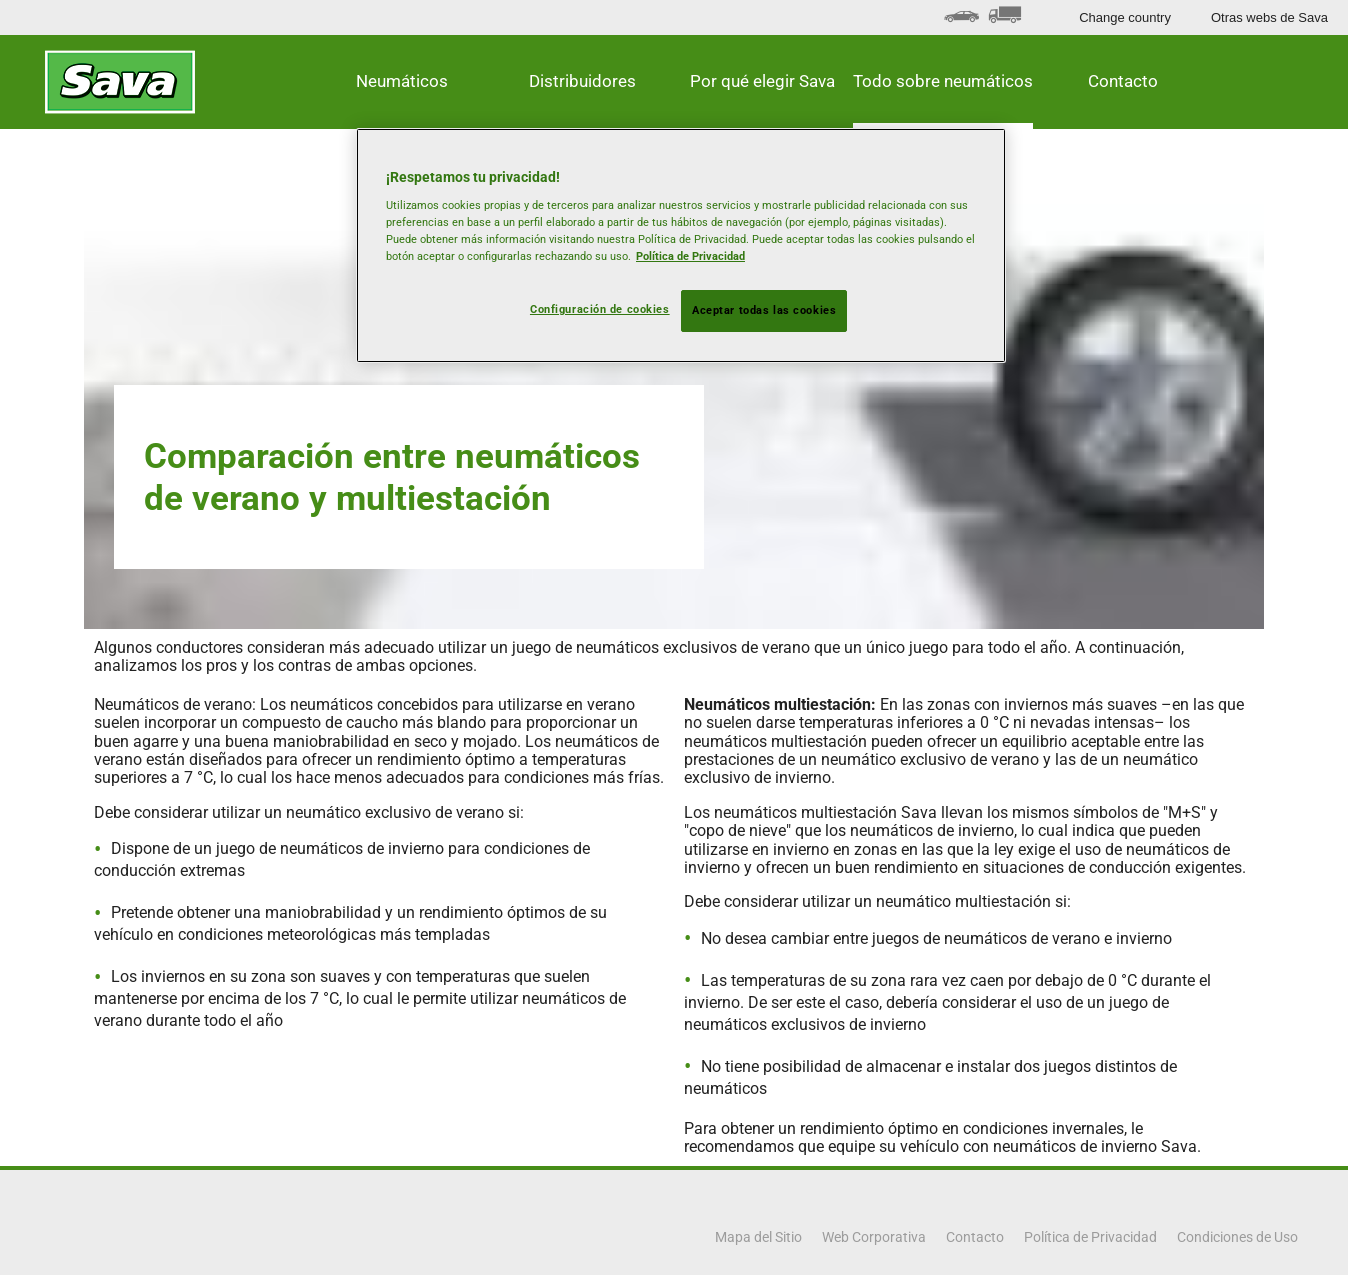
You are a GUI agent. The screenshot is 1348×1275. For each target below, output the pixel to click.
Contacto (1123, 81)
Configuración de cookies (600, 309)
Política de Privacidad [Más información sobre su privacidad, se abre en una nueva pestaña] (690, 256)
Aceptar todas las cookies (764, 310)
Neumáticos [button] (402, 81)
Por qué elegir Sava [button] (762, 81)
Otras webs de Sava (1269, 17)
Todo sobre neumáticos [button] (943, 81)
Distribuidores (582, 81)
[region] (681, 246)
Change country (1125, 17)
